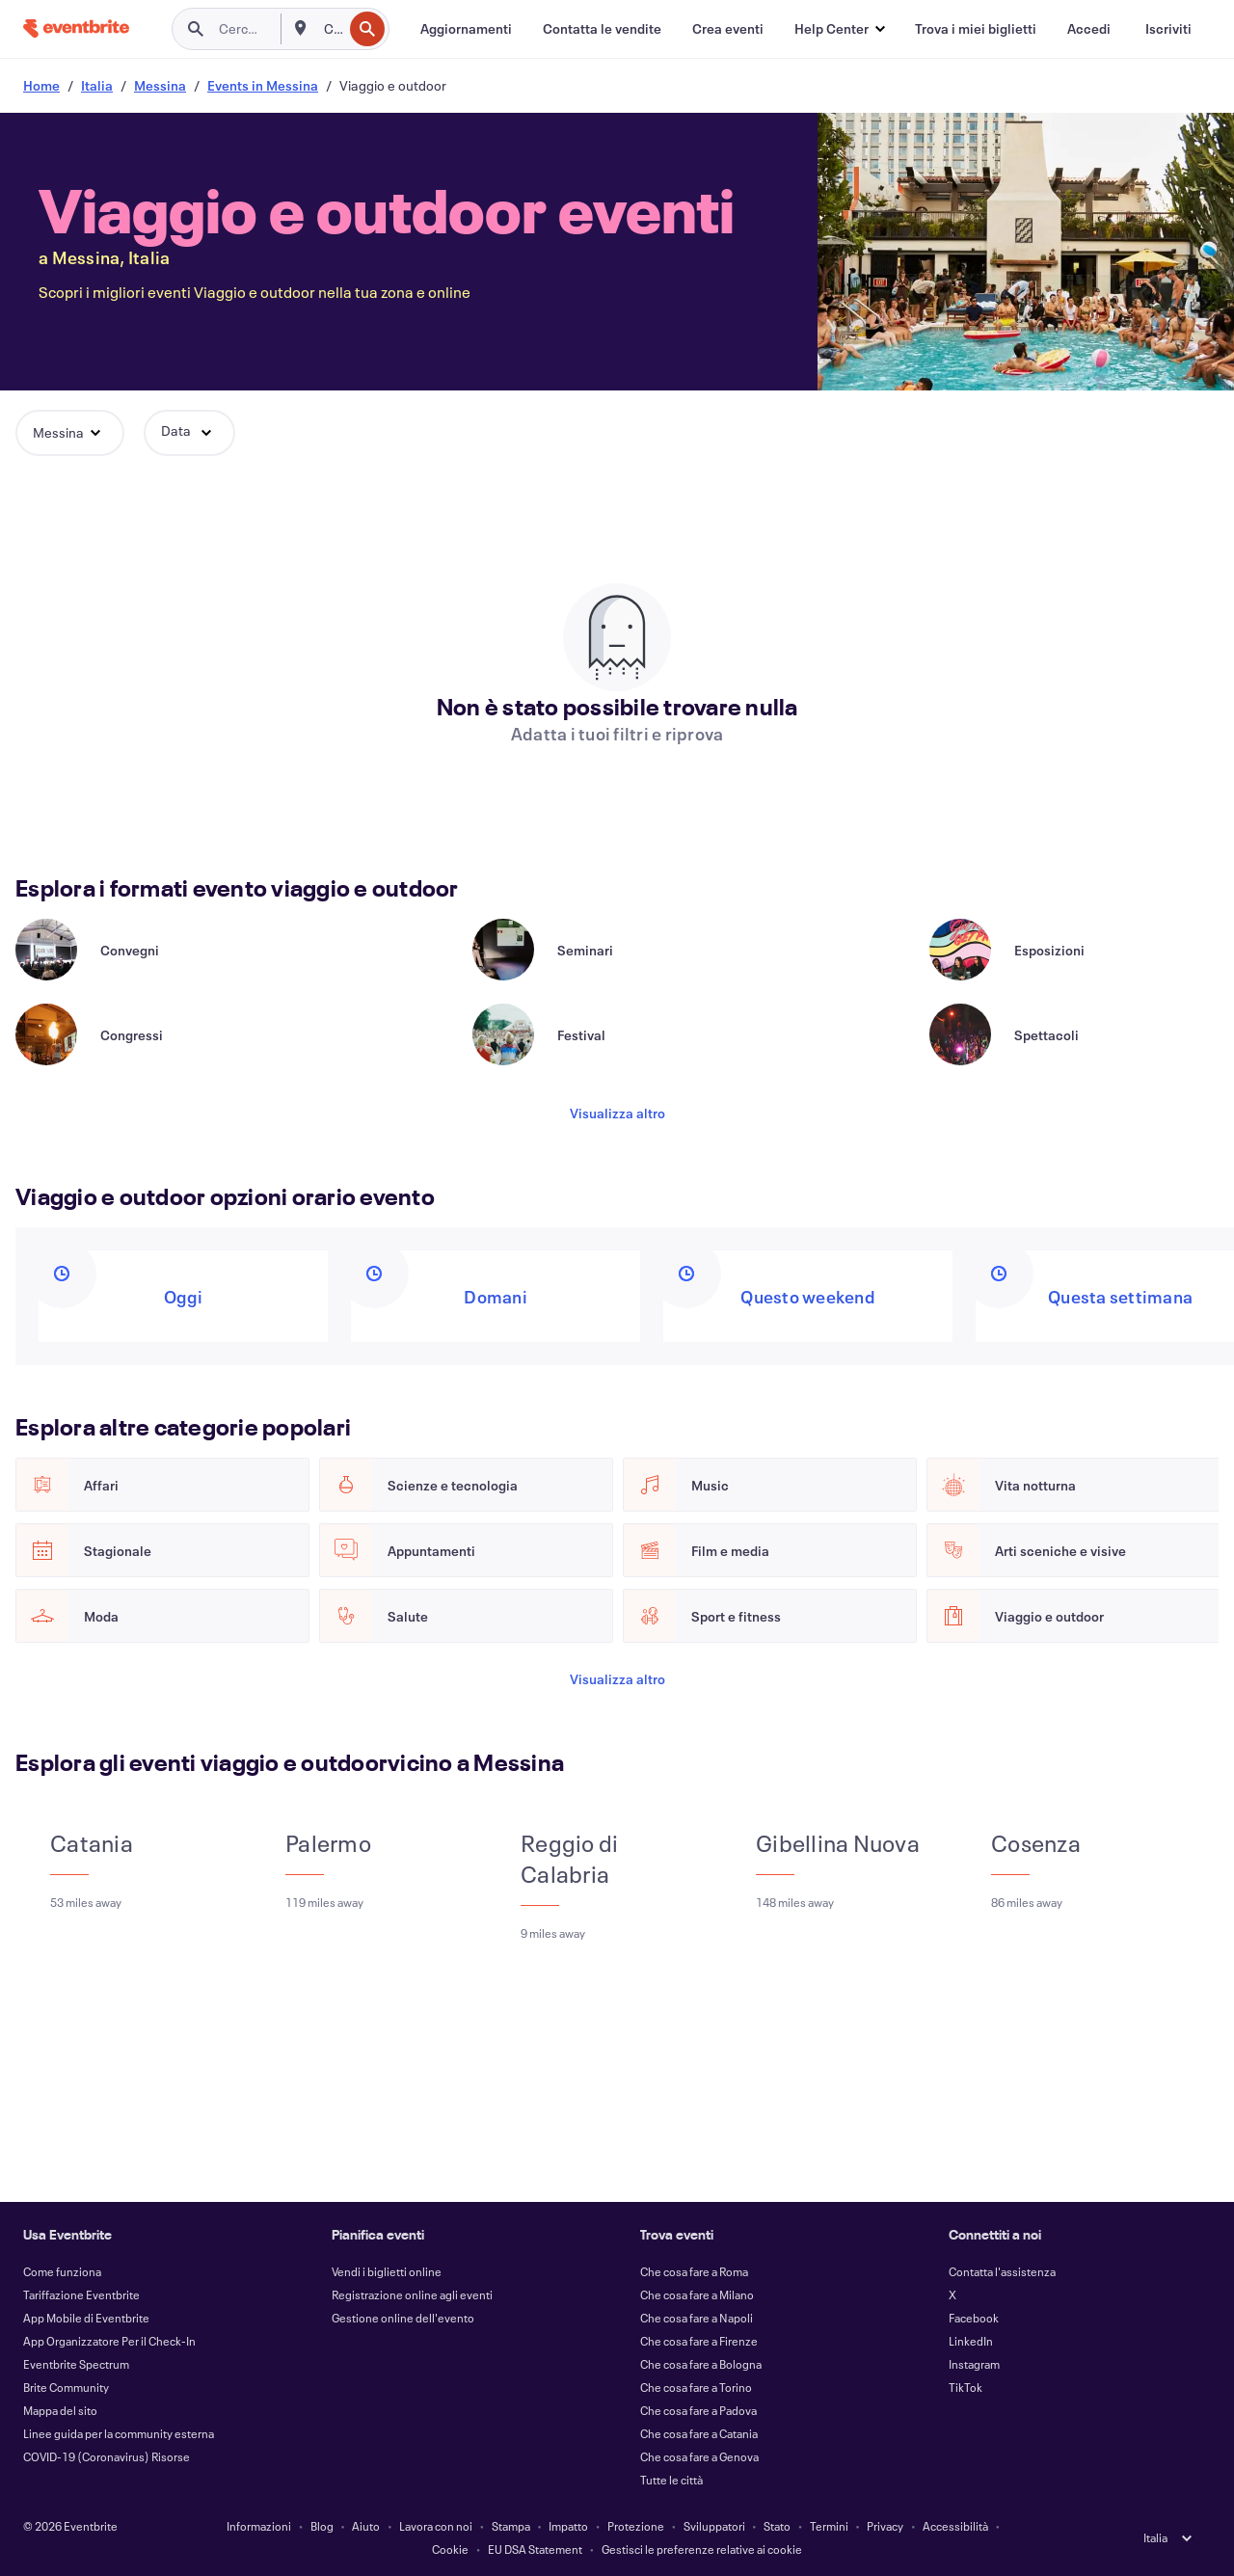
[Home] (76, 28)
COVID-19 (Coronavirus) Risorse (106, 2456)
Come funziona (62, 2271)
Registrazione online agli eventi (412, 2294)
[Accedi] (1089, 29)
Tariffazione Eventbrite (81, 2294)
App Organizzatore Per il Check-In (109, 2340)
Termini (829, 2526)
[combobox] (331, 29)
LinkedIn (971, 2340)
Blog (322, 2526)
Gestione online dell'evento (403, 2317)
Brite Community (66, 2387)
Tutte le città (671, 2479)
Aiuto (366, 2526)
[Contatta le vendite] (602, 29)
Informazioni (259, 2526)
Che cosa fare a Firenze (699, 2340)
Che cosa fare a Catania (699, 2433)
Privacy (885, 2526)
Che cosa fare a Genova (699, 2456)
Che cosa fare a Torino (696, 2387)
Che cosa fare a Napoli (696, 2317)
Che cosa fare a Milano (697, 2294)
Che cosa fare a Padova (698, 2410)
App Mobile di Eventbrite (86, 2317)
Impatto (568, 2526)
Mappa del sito (60, 2410)
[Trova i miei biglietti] (975, 29)
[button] (839, 29)
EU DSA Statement (535, 2549)
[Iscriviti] (1168, 29)
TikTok (965, 2387)
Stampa (511, 2526)
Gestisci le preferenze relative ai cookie (702, 2549)
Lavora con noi (435, 2526)
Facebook (974, 2317)
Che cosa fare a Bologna (701, 2364)
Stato (777, 2526)
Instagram (974, 2364)
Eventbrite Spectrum (76, 2364)
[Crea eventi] (728, 29)
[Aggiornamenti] (466, 29)
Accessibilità (955, 2526)
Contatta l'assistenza (1002, 2271)
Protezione (635, 2526)
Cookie (450, 2549)
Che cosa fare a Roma (694, 2271)
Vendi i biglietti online (387, 2271)
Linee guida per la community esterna (118, 2433)
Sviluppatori (714, 2526)
